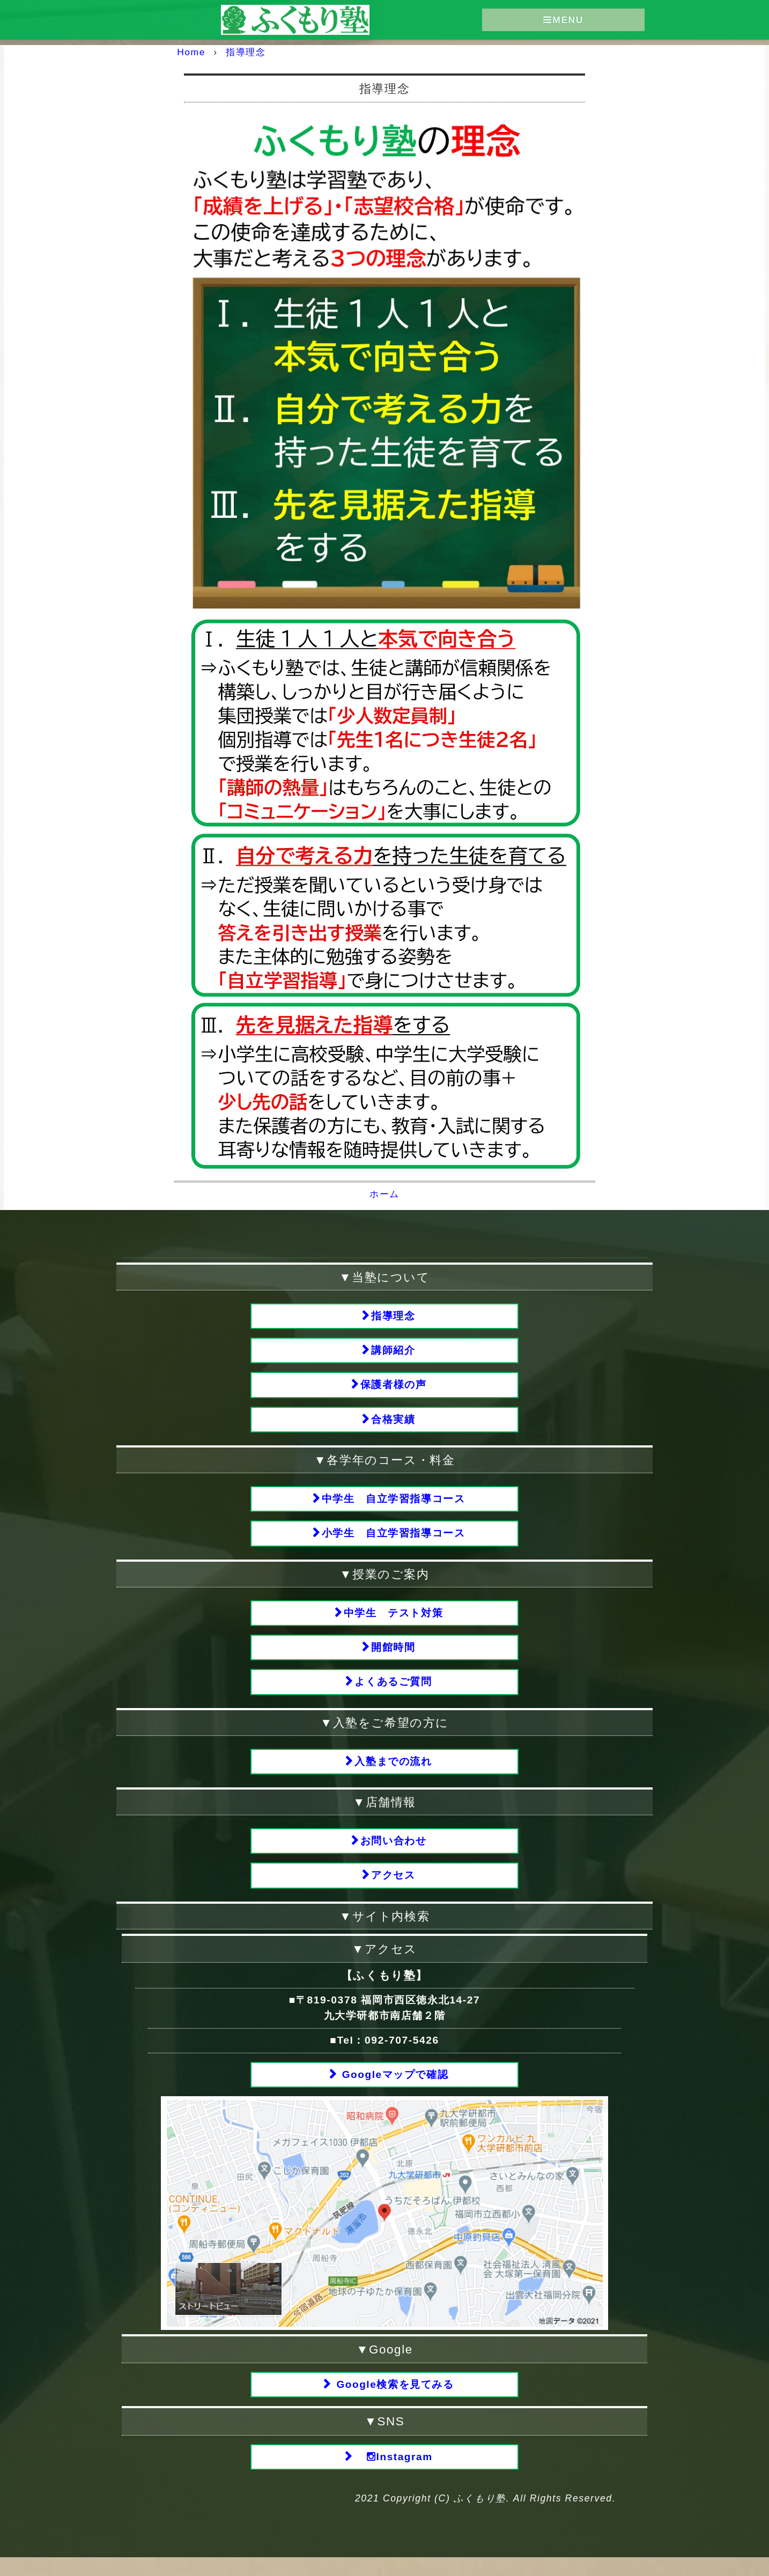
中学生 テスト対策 (393, 1620)
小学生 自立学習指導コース (393, 1539)
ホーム (385, 1193)
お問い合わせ (393, 1853)
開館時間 (393, 1656)
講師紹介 (393, 1351)
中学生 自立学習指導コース (393, 1503)
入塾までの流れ (393, 1772)
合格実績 (393, 1423)
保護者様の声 (393, 1387)
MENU (563, 20)
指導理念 (393, 1315)
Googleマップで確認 (393, 2090)
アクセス (393, 1889)
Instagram (393, 2475)
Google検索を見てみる (393, 2401)
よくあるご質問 (393, 1692)
